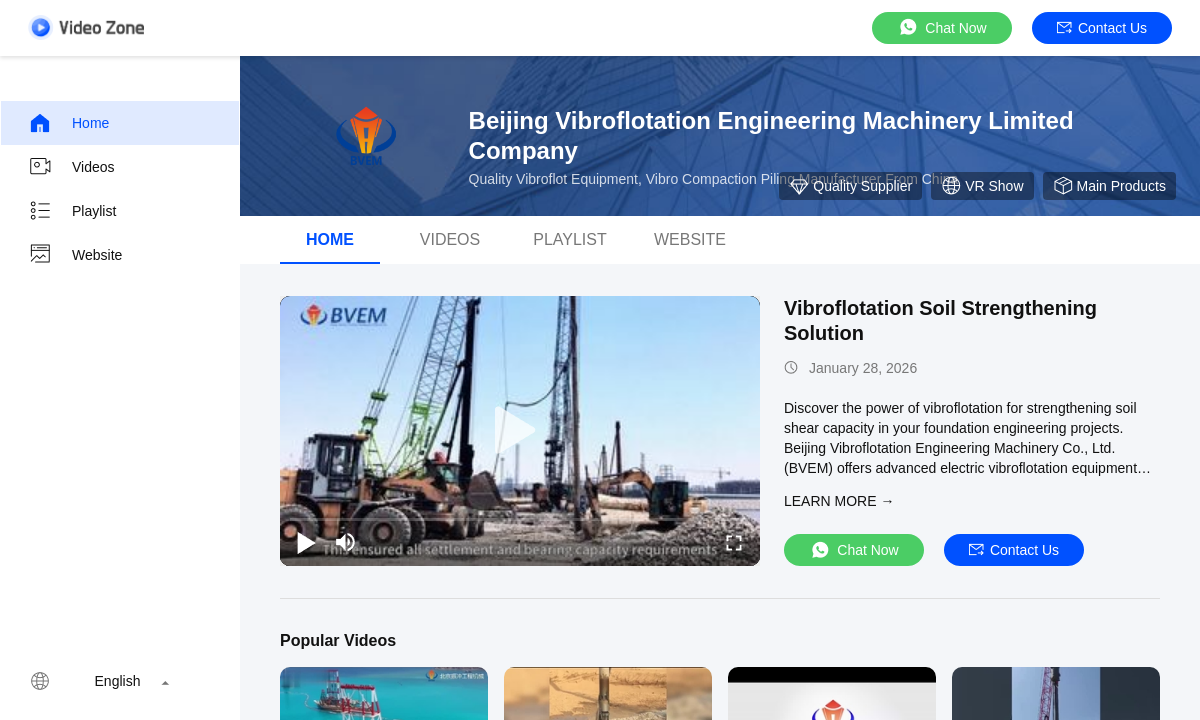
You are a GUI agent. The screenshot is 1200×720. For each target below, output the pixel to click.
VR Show (982, 186)
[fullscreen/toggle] (734, 542)
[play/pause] (306, 542)
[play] (520, 431)
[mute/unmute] (346, 542)
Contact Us (1102, 28)
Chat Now (941, 27)
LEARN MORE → (839, 501)
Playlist (72, 211)
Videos (71, 167)
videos (450, 239)
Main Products (1109, 186)
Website (75, 255)
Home (68, 123)
